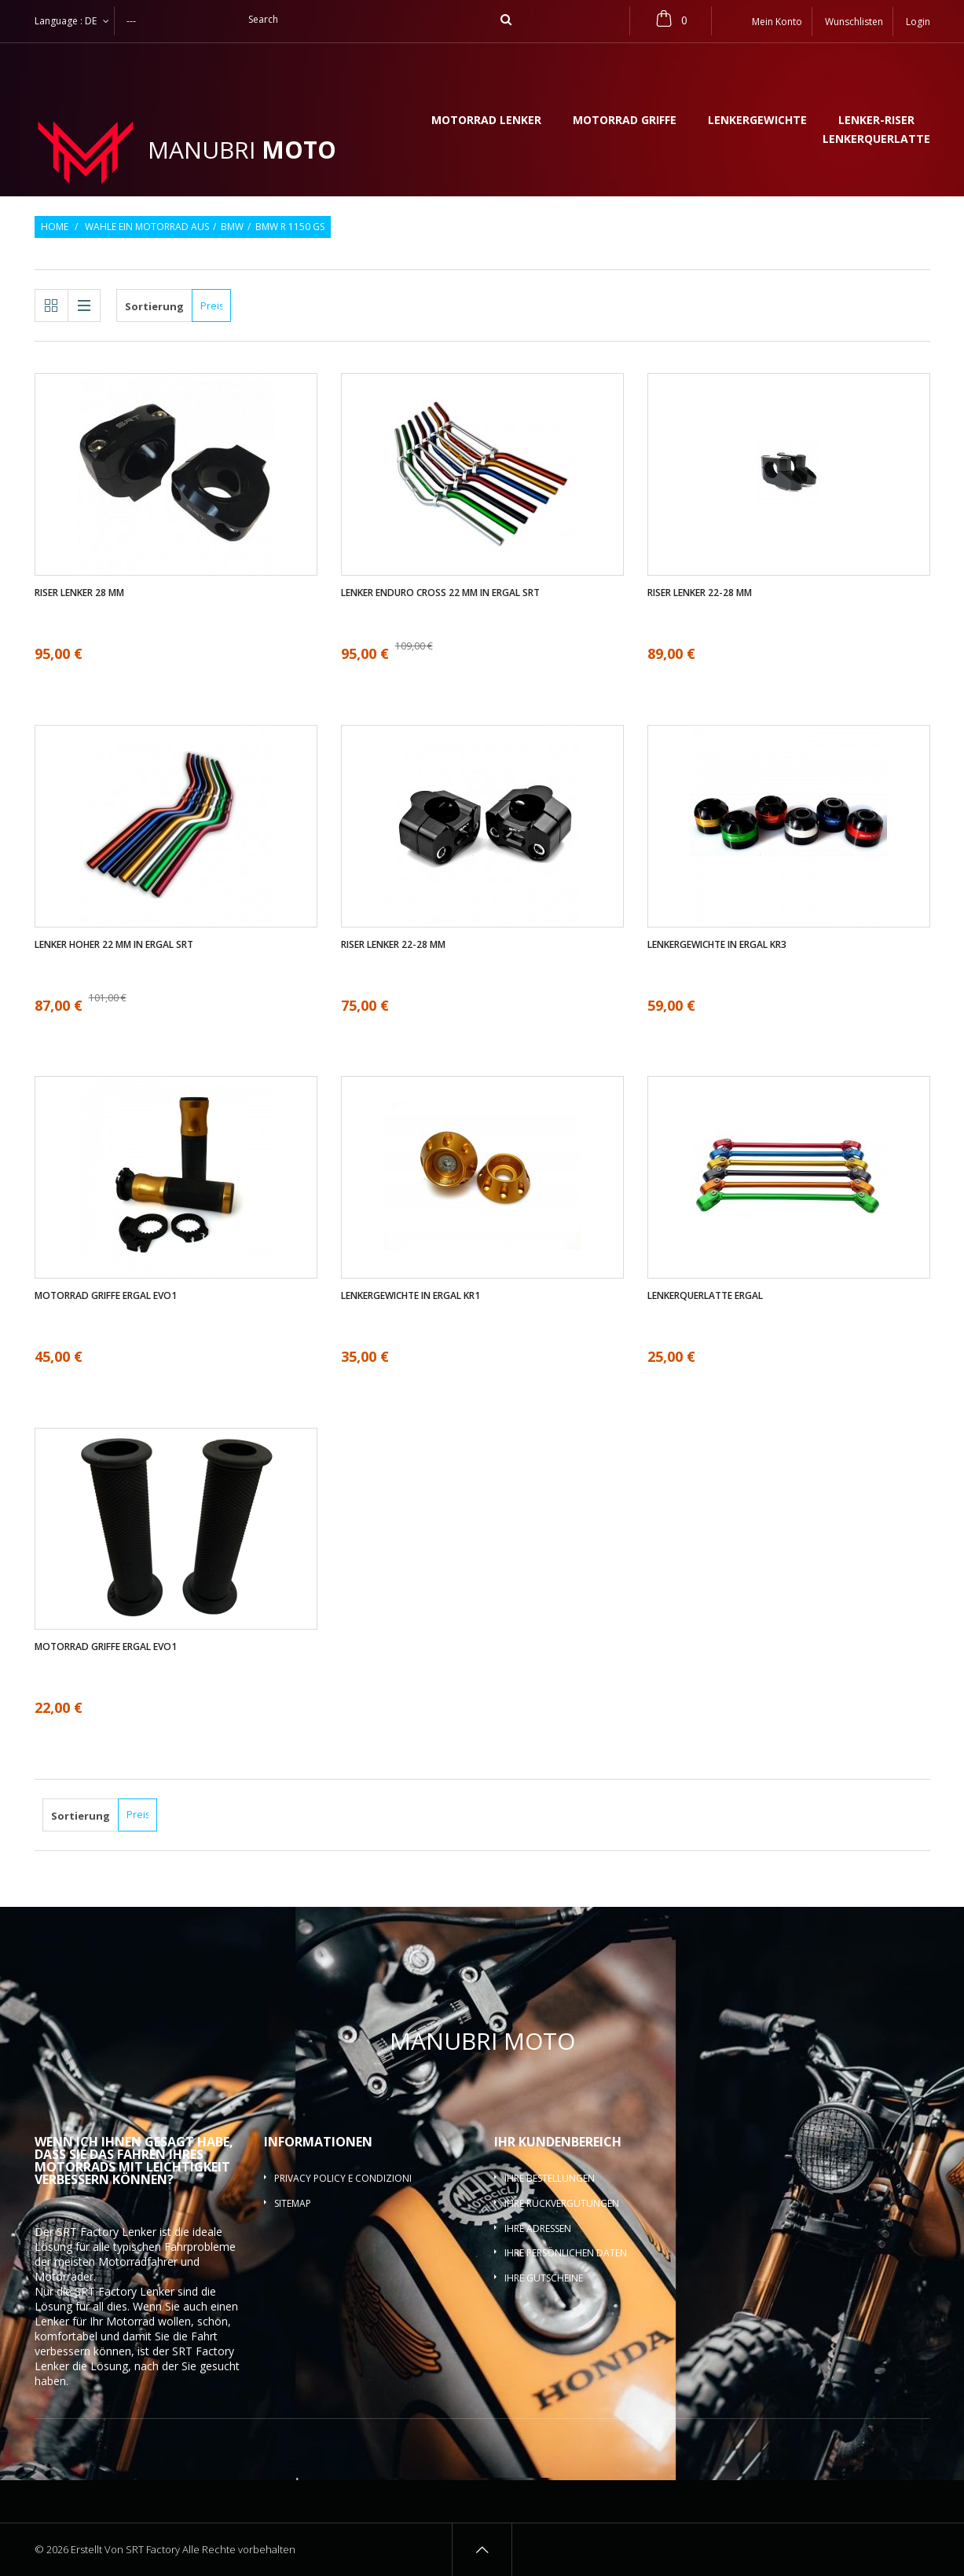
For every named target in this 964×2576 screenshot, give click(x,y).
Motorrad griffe (624, 121)
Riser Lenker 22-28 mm (699, 593)
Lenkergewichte (757, 121)
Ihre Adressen (537, 2228)
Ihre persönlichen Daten (565, 2252)
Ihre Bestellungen (549, 2178)
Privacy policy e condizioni (343, 2178)
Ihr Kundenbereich (557, 2141)
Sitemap (292, 2203)
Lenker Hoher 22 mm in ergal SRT (114, 945)
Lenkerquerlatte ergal (705, 1296)
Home (54, 226)
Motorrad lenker (486, 121)
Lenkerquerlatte (876, 140)
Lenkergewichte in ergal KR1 (410, 1296)
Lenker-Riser (876, 121)
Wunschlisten (854, 21)
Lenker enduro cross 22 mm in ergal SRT (440, 593)
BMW (232, 226)
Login (918, 21)
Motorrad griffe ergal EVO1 (106, 1296)
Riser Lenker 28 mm (79, 593)
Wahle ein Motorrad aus (147, 226)
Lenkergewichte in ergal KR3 (716, 945)
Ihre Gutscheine (543, 2278)
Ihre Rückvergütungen (561, 2203)
